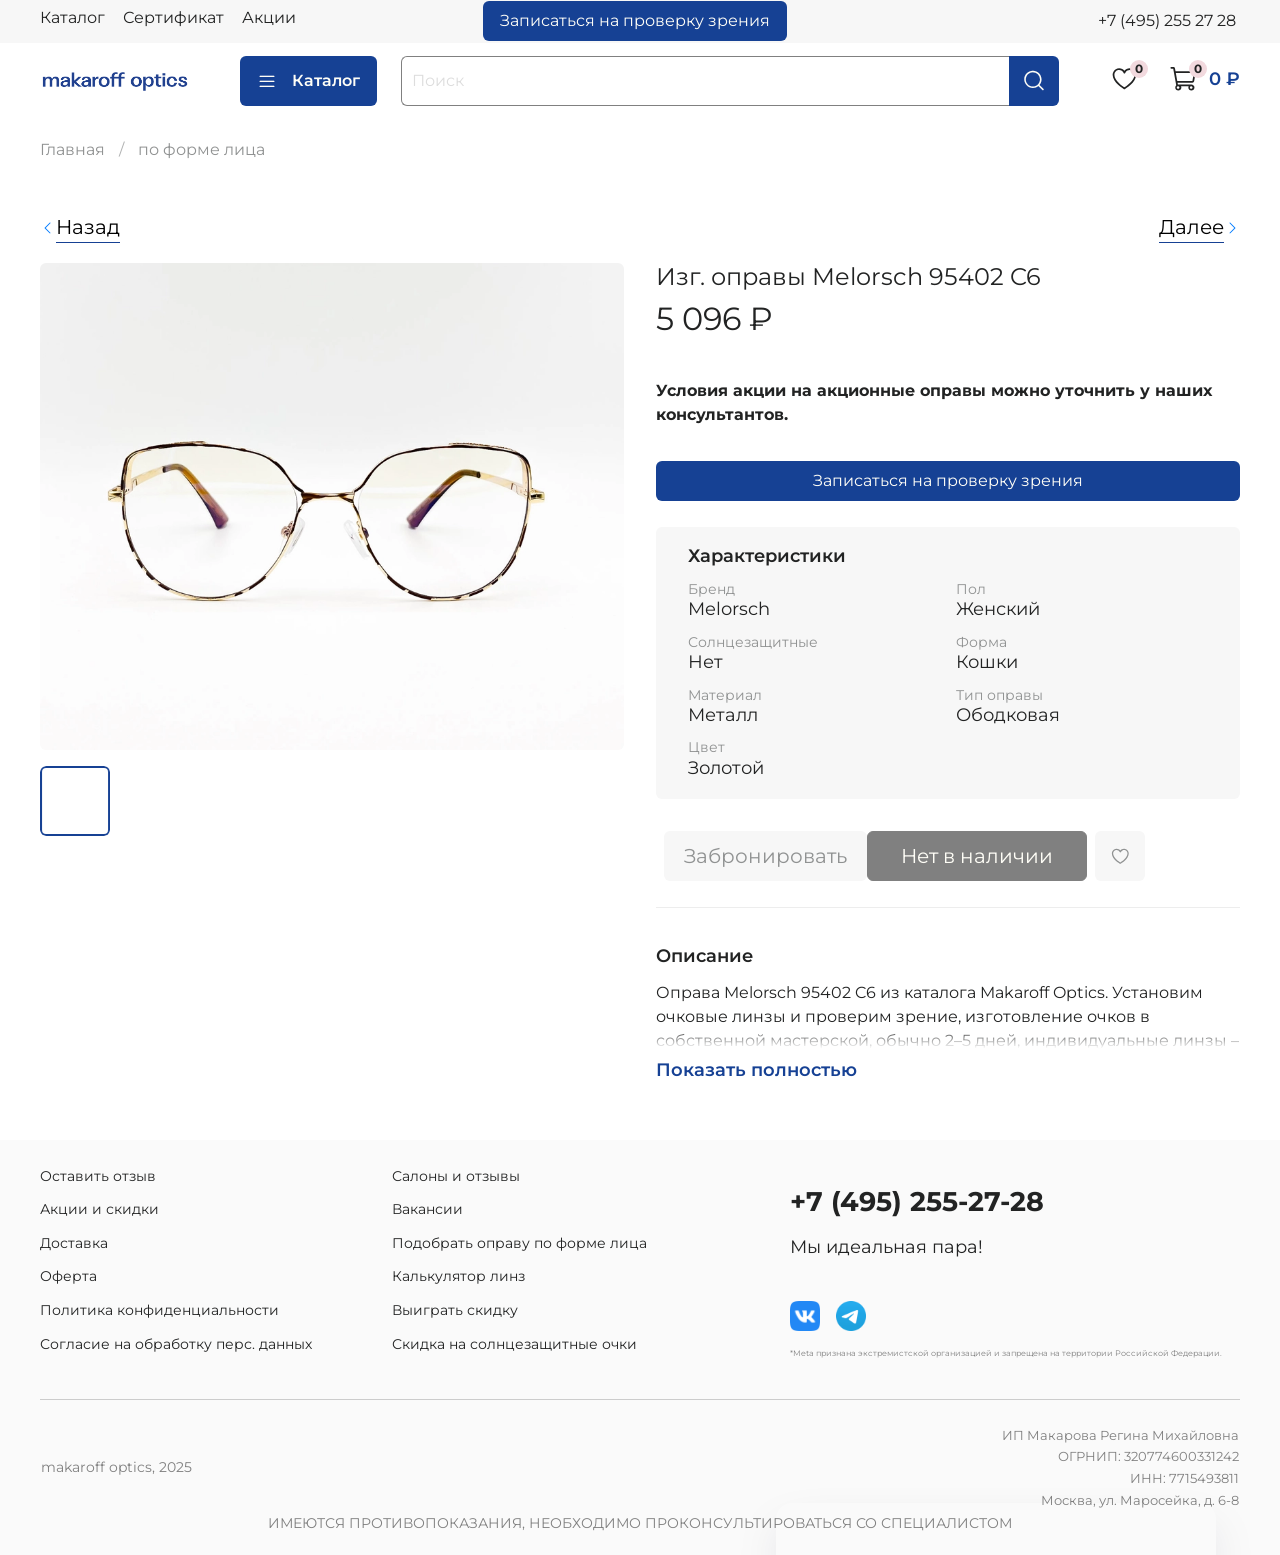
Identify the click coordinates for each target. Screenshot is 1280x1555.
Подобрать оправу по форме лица (519, 1243)
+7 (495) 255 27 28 (1167, 20)
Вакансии (427, 1209)
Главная (72, 149)
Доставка (74, 1243)
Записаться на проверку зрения (635, 20)
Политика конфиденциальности (159, 1310)
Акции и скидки (99, 1209)
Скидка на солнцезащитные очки (514, 1344)
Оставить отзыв (98, 1176)
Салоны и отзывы (456, 1176)
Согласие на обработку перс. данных (176, 1344)
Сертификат (173, 17)
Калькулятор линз (458, 1276)
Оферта (68, 1276)
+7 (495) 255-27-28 (917, 1201)
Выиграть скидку (455, 1310)
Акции (269, 17)
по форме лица (201, 149)
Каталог (72, 17)
